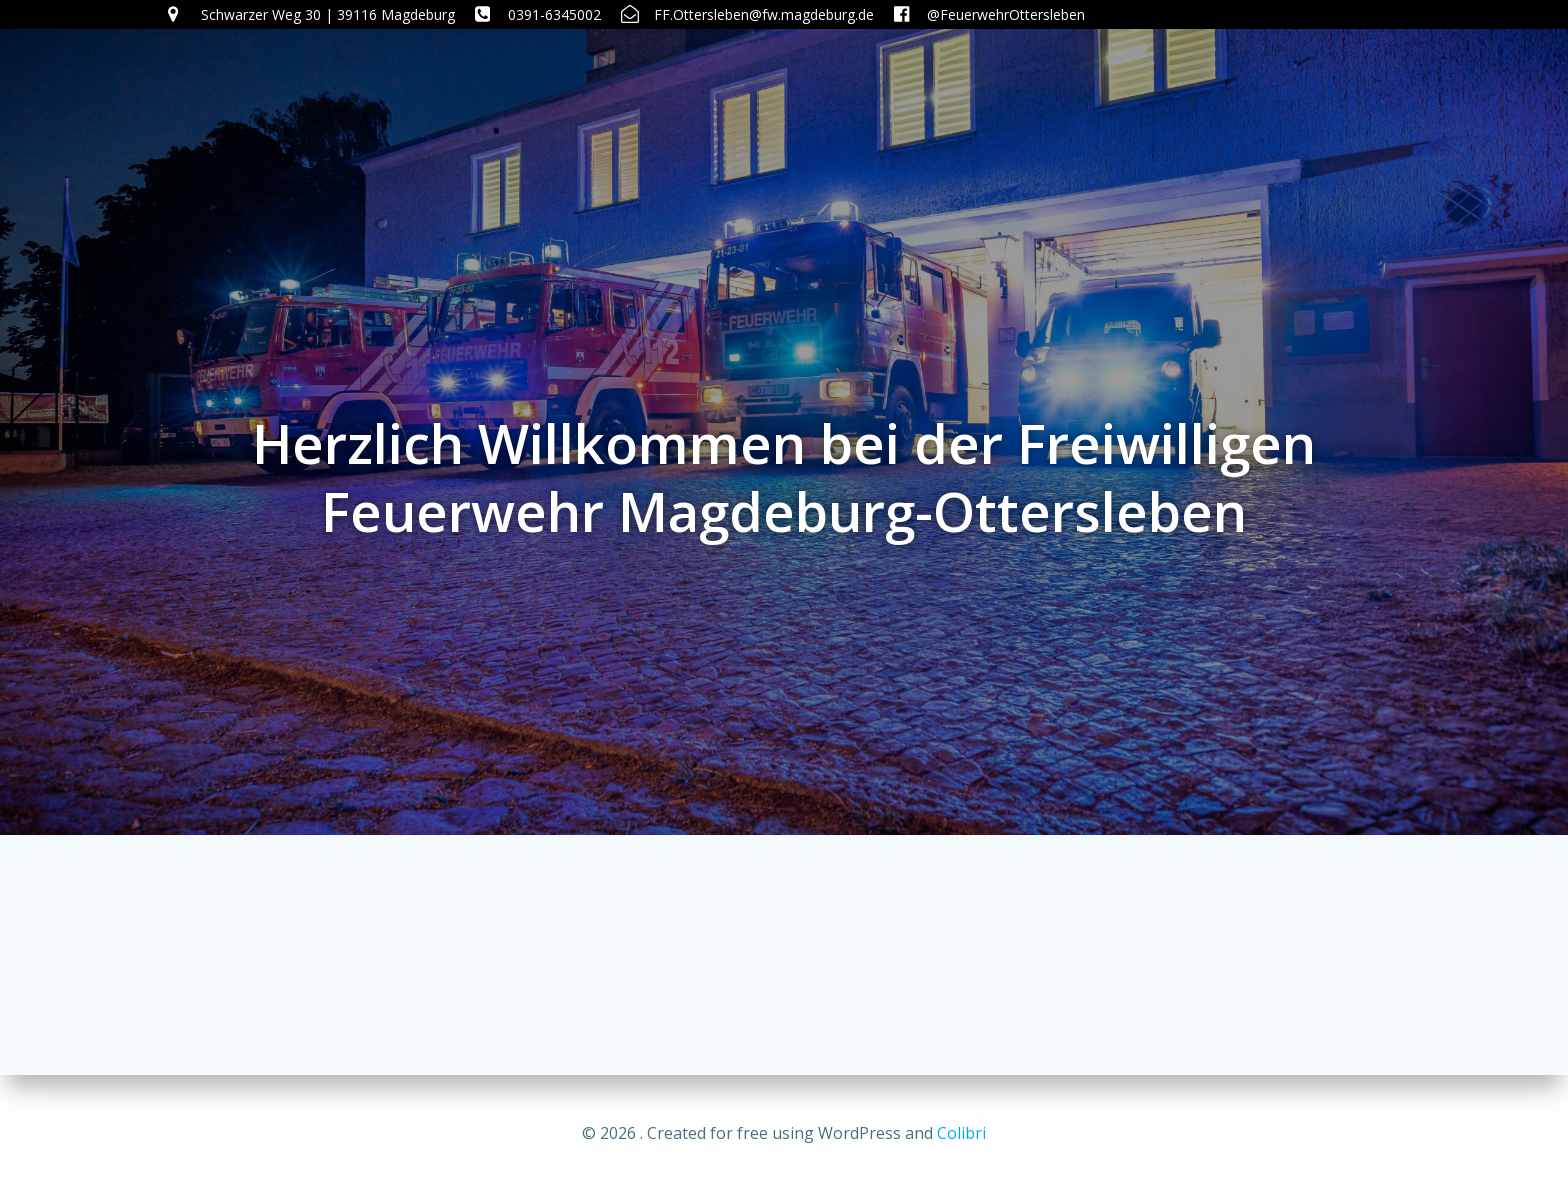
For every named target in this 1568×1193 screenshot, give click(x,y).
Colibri (961, 1133)
